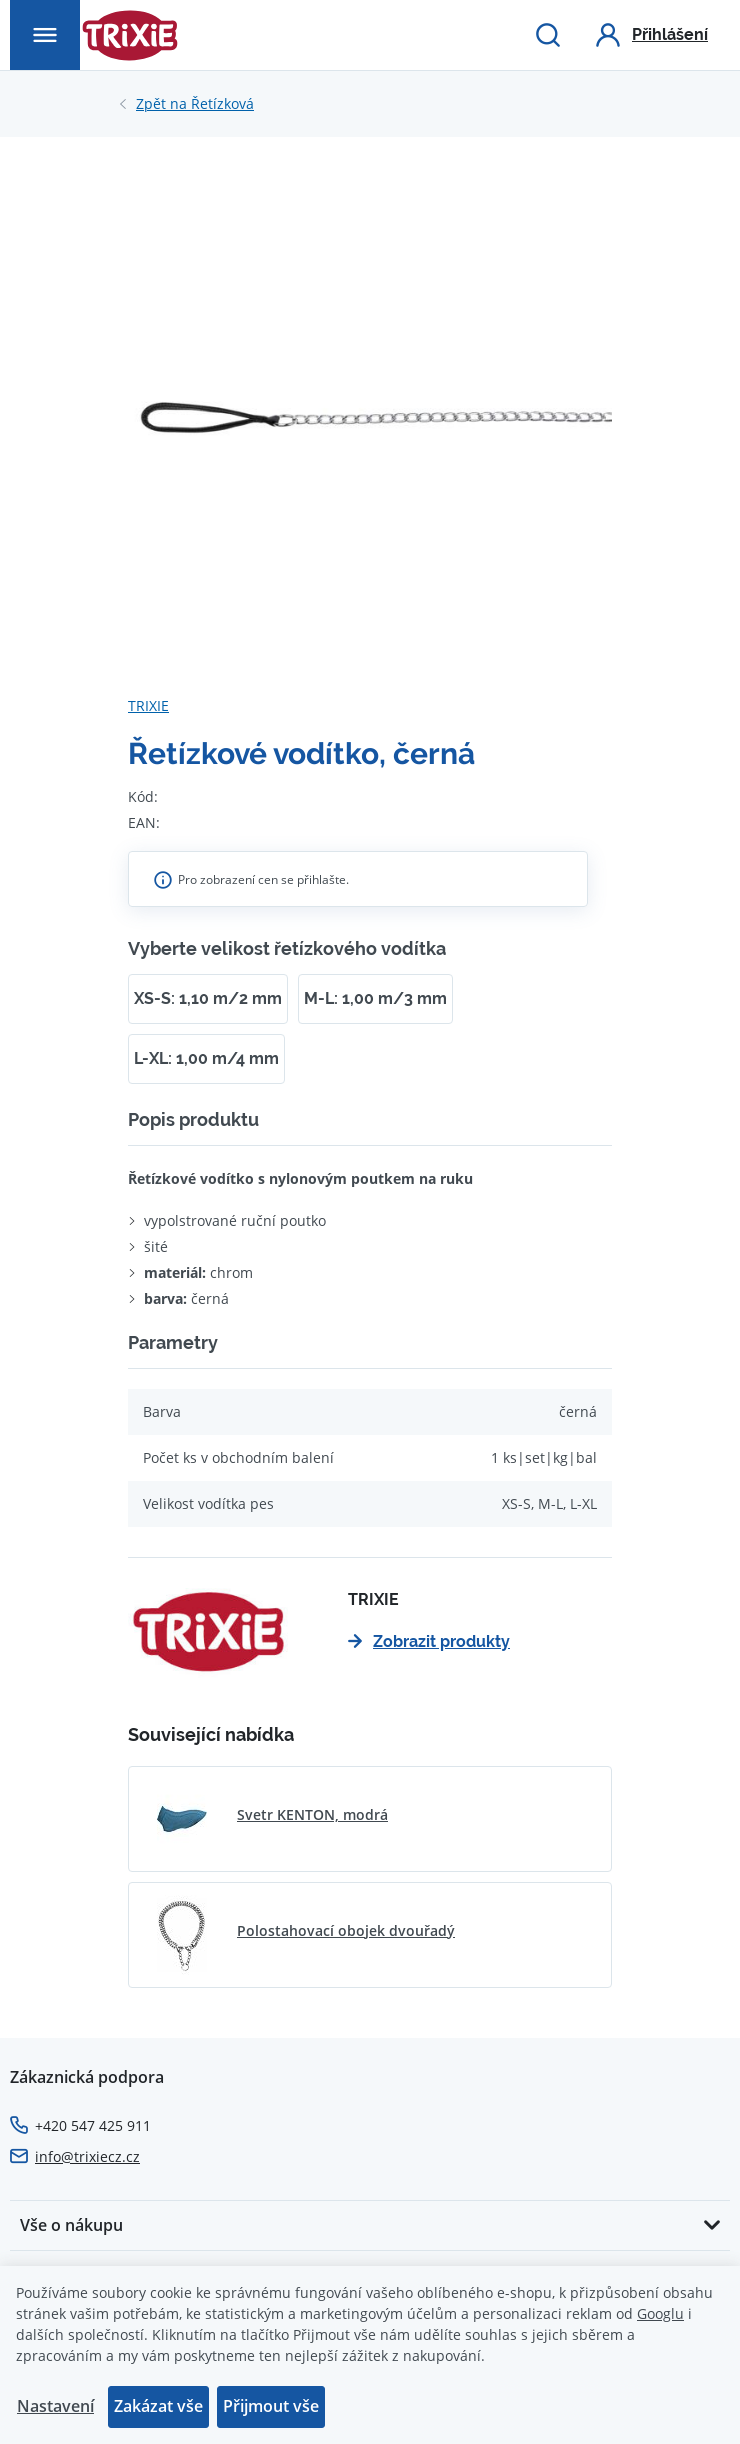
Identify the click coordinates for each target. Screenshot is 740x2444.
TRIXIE (148, 705)
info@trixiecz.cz (87, 2156)
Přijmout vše (271, 2406)
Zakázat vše (158, 2406)
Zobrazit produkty (429, 1641)
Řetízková (195, 104)
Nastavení (55, 2406)
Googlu (660, 2313)
